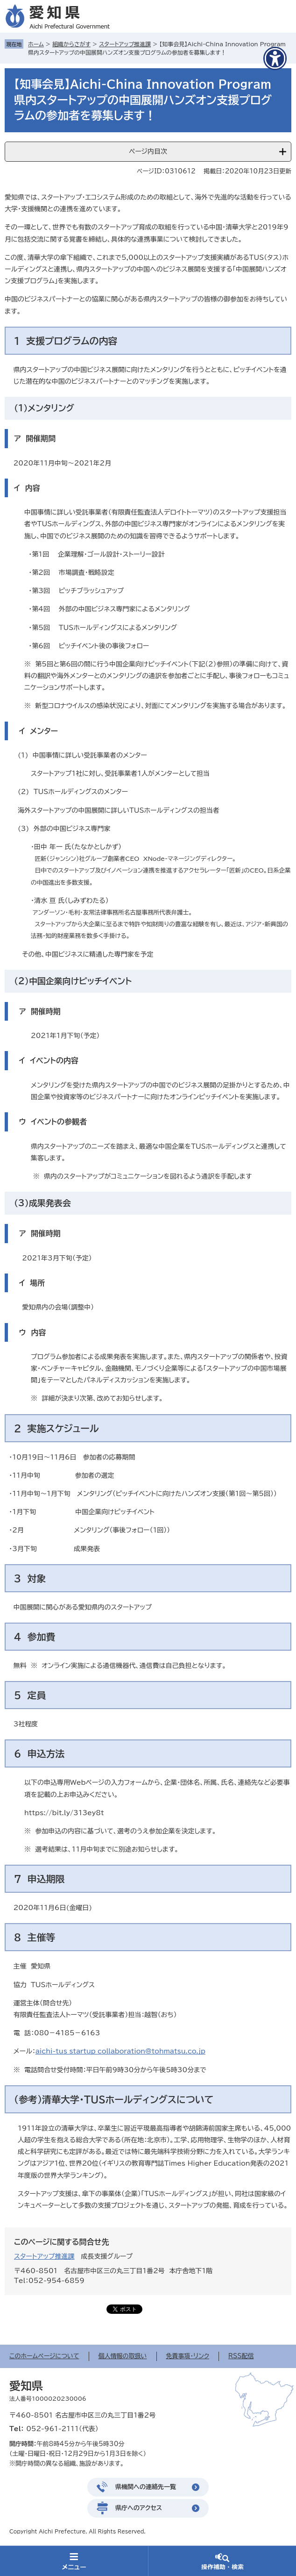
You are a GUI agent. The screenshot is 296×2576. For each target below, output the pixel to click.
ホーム (36, 44)
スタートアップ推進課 (125, 44)
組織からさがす (71, 44)
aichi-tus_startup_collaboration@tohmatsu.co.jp (120, 2051)
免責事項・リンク (188, 2356)
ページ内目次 (148, 151)
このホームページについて (44, 2356)
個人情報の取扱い (123, 2356)
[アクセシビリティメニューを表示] (275, 58)
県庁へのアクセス (138, 2508)
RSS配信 (241, 2356)
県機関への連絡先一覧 (145, 2487)
